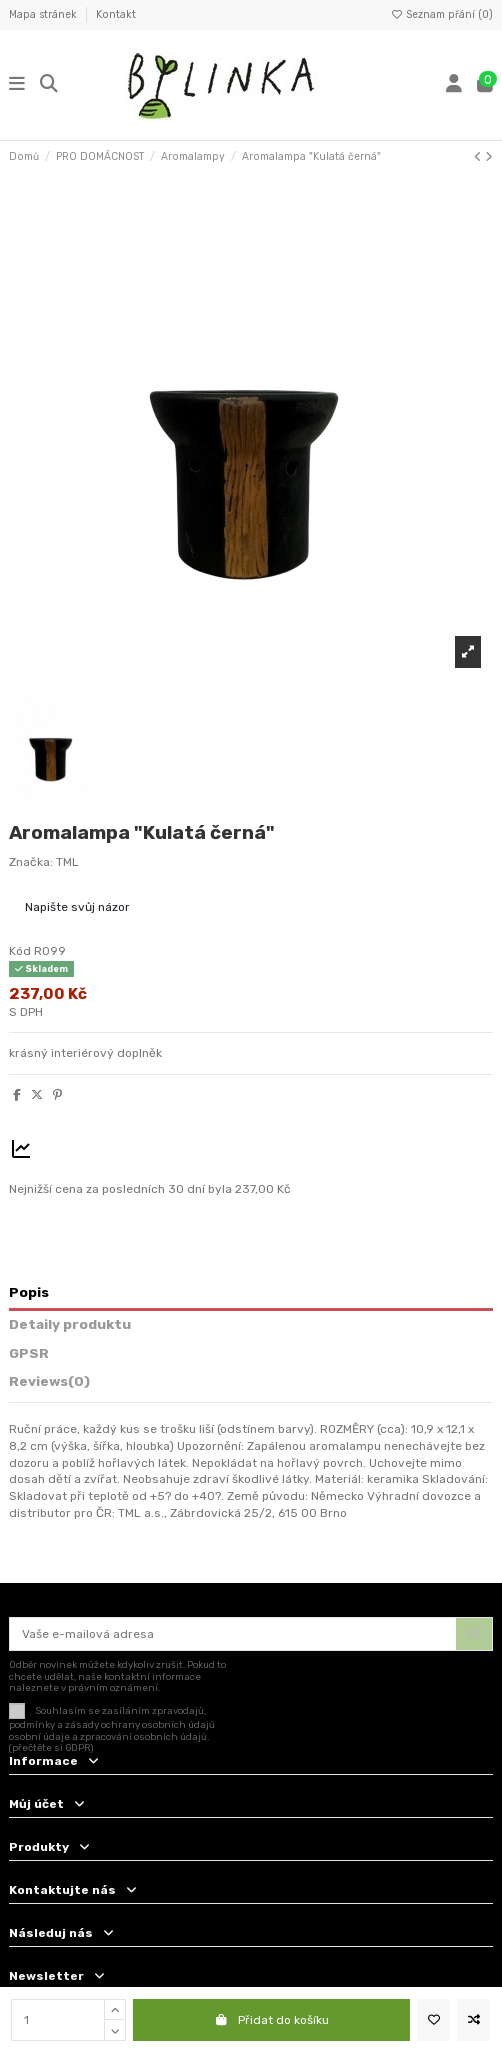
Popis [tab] (29, 1292)
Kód (20, 951)
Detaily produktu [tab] (70, 1324)
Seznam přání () (441, 14)
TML (67, 862)
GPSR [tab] (29, 1353)
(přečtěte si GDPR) (51, 1747)
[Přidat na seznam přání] (433, 2020)
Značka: (31, 862)
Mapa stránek (44, 14)
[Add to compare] (473, 2020)
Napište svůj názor (77, 907)
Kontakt (116, 14)
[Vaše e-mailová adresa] (233, 1634)
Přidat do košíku (271, 2020)
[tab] (251, 1385)
